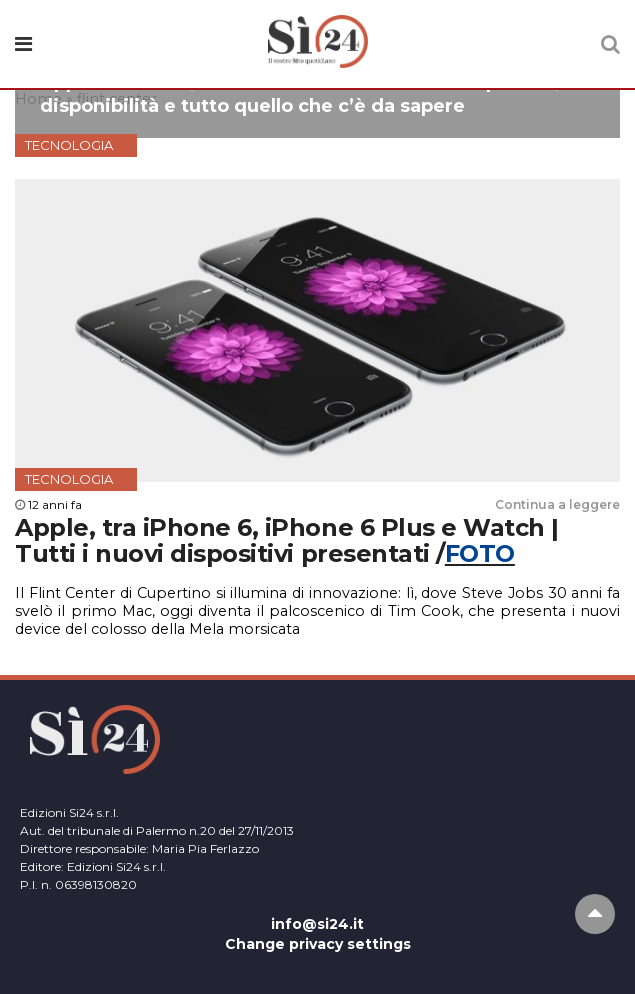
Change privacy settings (318, 944)
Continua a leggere (557, 504)
